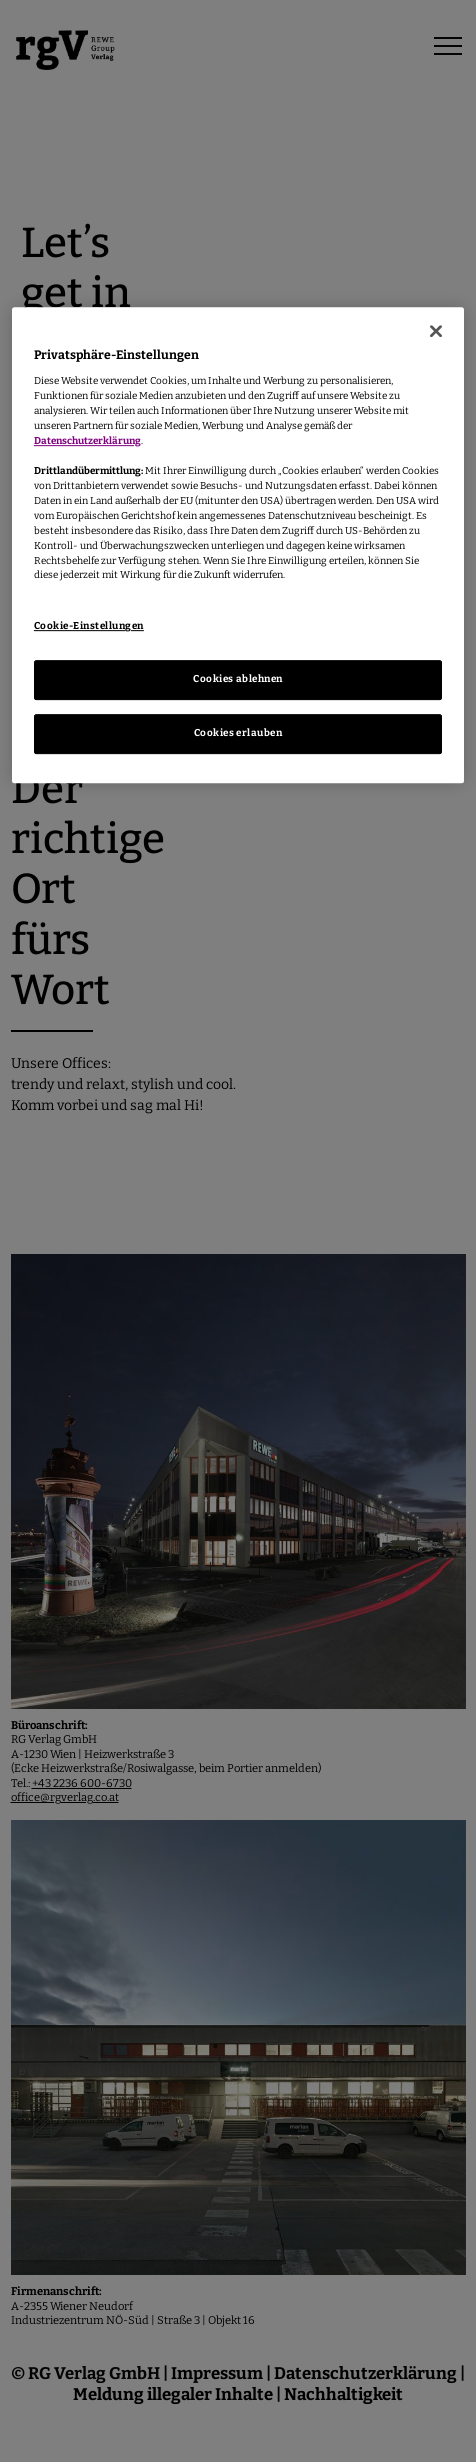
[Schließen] (436, 331)
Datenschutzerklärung (87, 441)
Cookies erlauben (238, 733)
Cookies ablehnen (238, 679)
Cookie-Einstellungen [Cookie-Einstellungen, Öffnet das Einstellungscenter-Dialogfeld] (89, 626)
